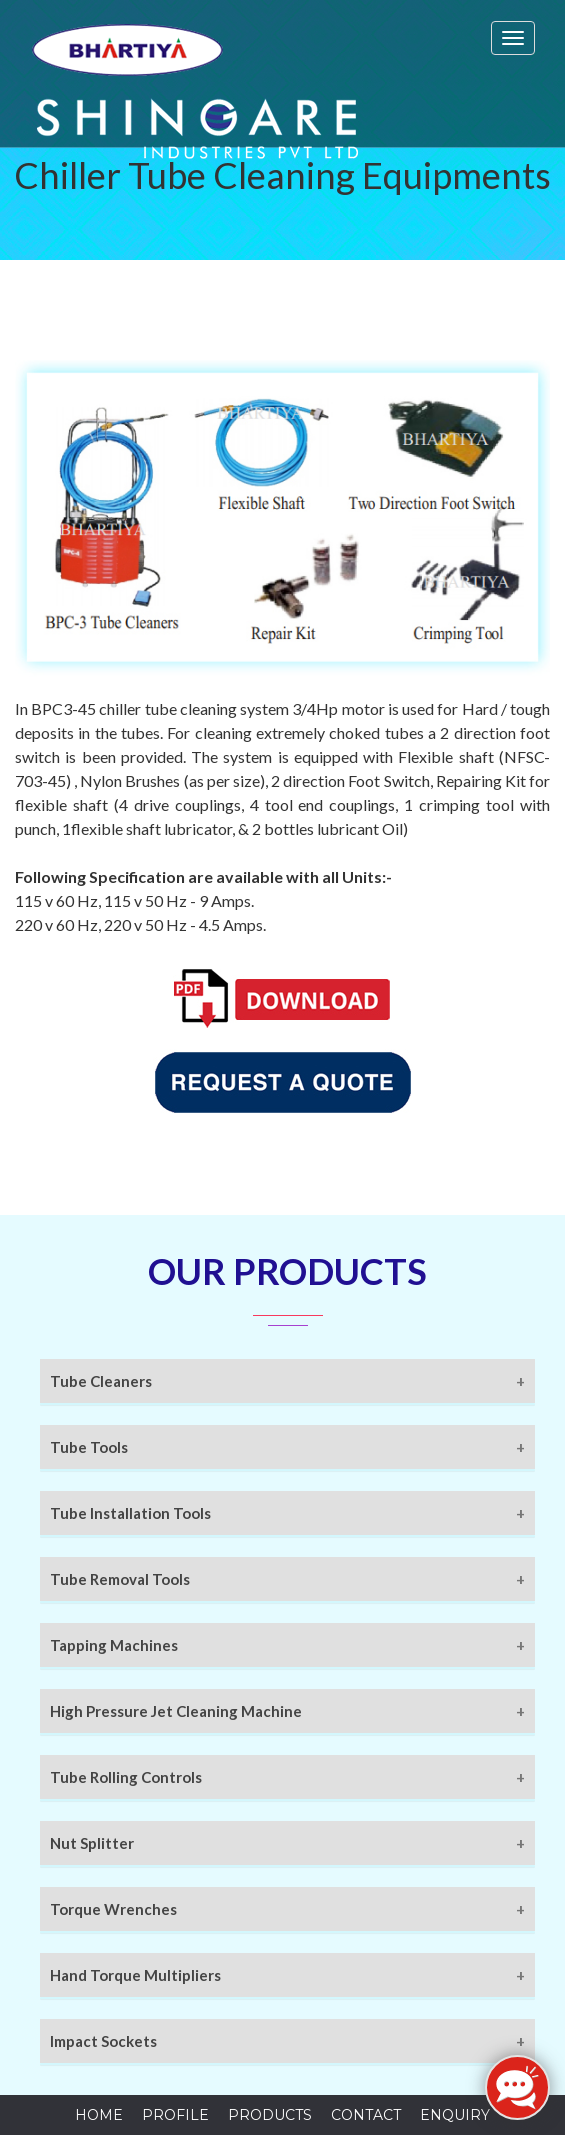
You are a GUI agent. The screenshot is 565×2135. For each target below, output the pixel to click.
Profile (175, 2115)
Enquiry (455, 2115)
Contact (366, 2115)
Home (99, 2115)
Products (270, 2115)
